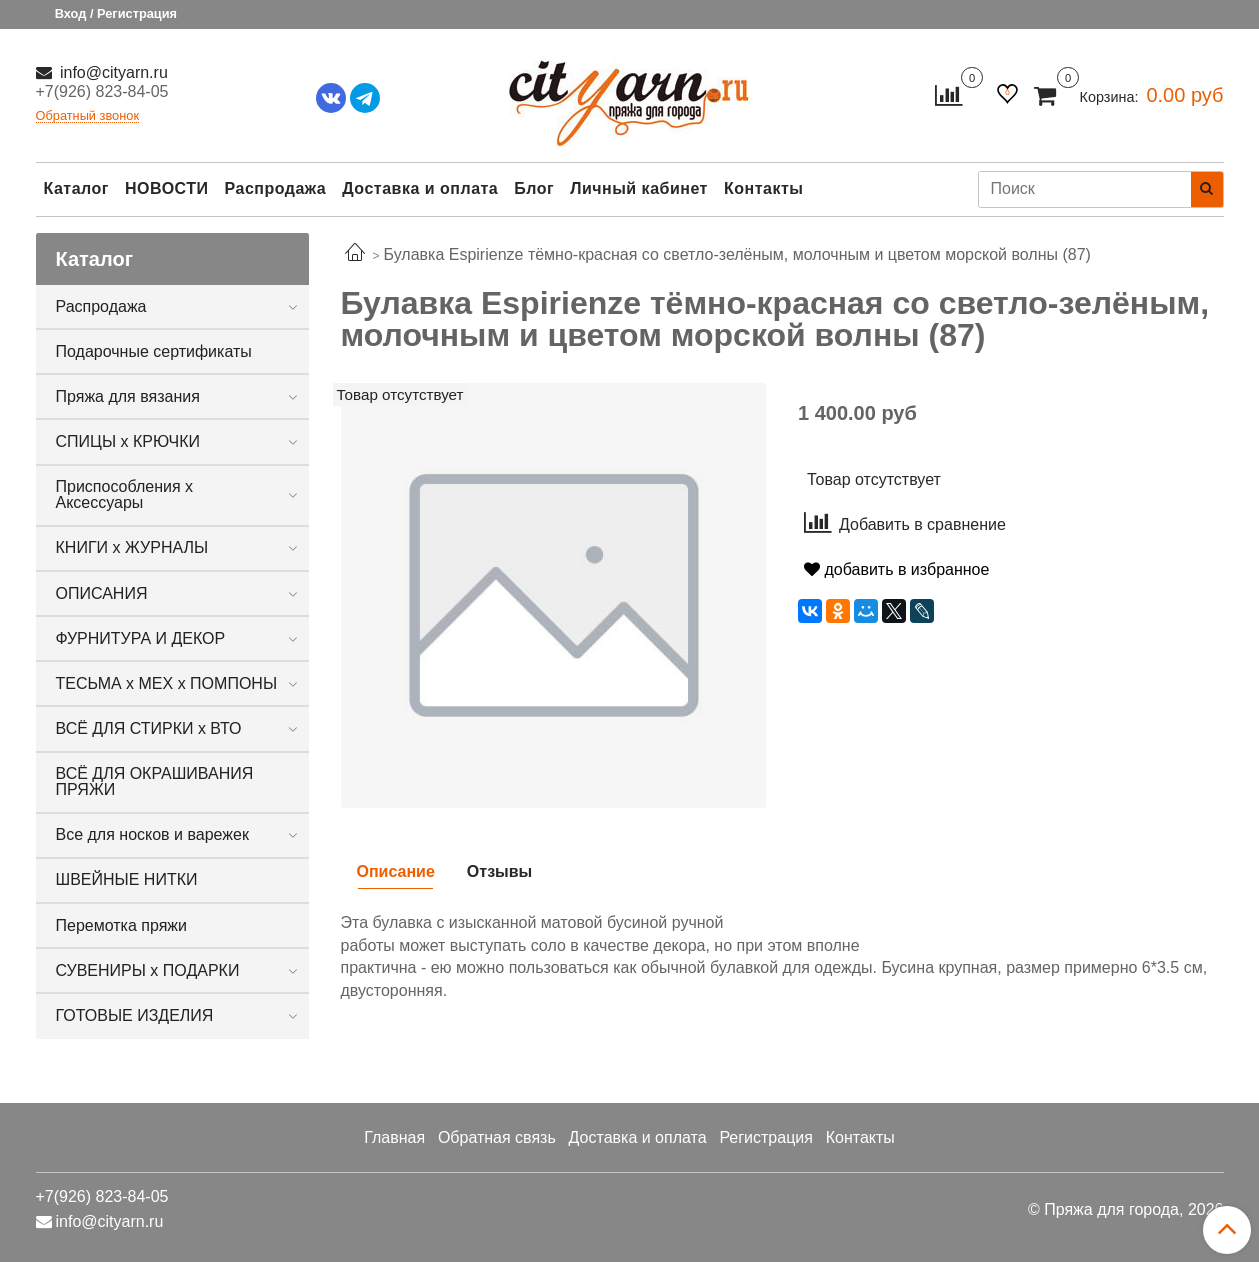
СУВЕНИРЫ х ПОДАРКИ (148, 970)
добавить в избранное (896, 569)
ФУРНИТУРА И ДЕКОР (141, 638)
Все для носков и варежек (152, 834)
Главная (394, 1137)
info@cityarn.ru (112, 72)
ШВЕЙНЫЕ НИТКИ (127, 879)
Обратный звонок (88, 116)
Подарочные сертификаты (154, 351)
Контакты (763, 188)
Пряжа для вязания (128, 396)
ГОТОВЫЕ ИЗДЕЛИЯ (135, 1015)
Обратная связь (497, 1137)
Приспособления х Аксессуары (125, 494)
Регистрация (766, 1137)
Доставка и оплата (420, 188)
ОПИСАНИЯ (102, 593)
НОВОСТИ (167, 188)
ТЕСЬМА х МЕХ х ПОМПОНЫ (167, 683)
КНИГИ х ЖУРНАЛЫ (132, 547)
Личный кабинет (639, 188)
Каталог (76, 188)
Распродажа (276, 188)
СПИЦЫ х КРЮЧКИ (128, 441)
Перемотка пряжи (121, 925)
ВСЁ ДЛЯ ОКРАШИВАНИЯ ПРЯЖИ (155, 781)
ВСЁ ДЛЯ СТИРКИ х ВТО (149, 728)
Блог (534, 188)
